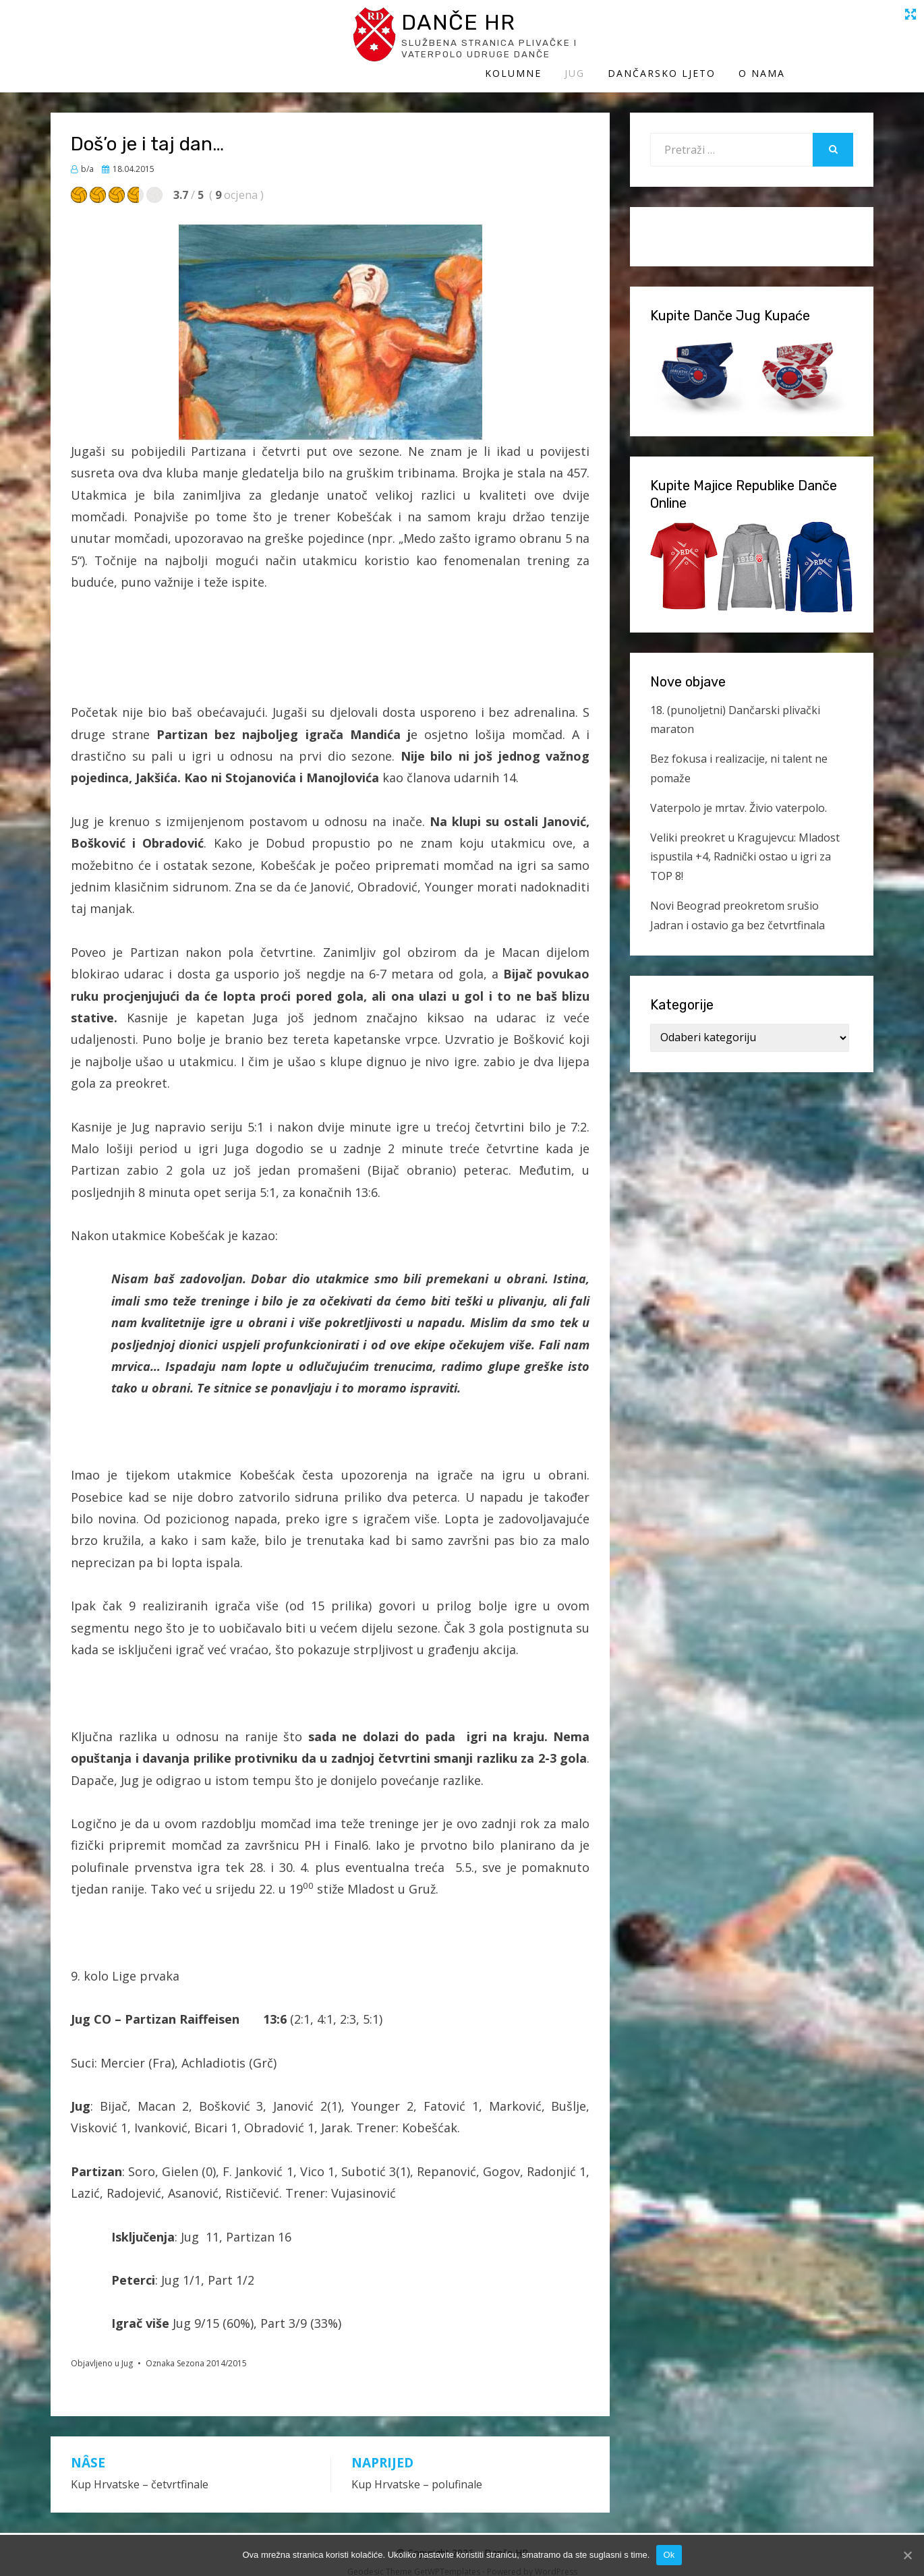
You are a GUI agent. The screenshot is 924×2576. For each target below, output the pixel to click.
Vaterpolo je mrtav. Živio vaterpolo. (738, 793)
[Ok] (907, 2555)
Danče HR (175, 25)
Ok (668, 2555)
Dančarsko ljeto (750, 38)
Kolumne (601, 38)
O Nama (850, 38)
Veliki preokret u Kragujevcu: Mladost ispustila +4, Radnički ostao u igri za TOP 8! (745, 843)
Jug (663, 38)
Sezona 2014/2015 (212, 2349)
